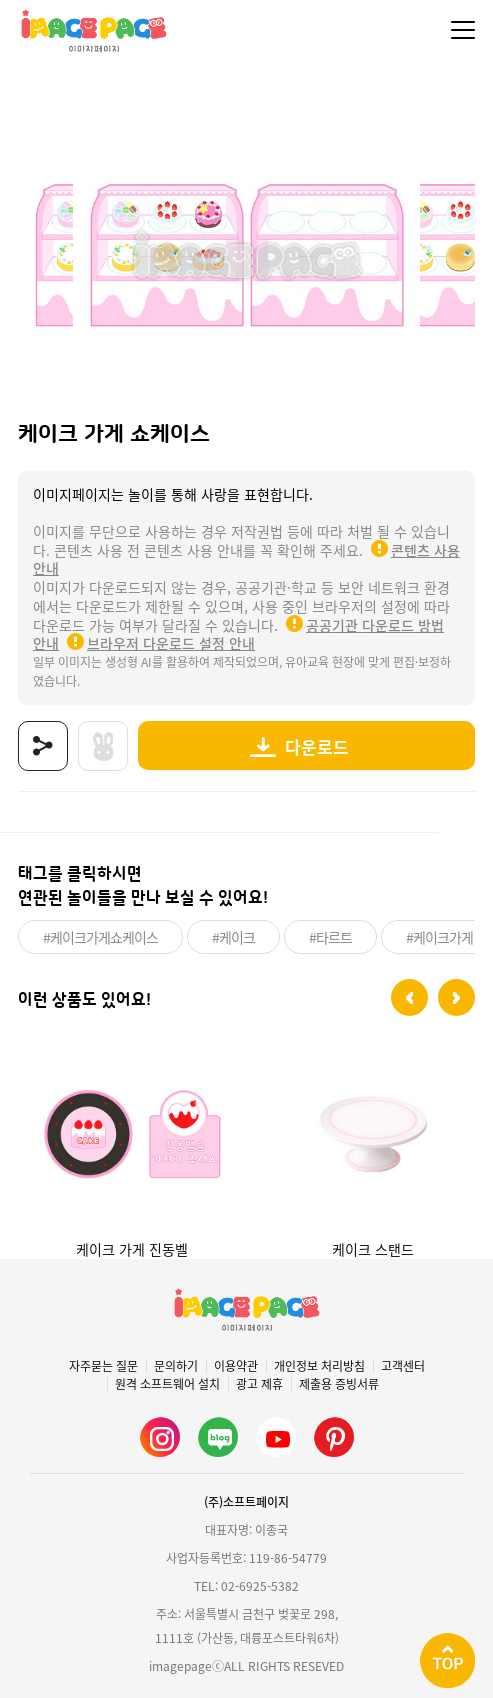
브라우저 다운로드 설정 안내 (171, 643)
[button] (409, 997)
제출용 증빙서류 (339, 1384)
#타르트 (330, 937)
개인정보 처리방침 (319, 1366)
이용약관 (236, 1366)
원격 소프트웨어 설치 (167, 1384)
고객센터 (403, 1366)
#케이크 (233, 937)
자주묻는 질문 (103, 1366)
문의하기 (176, 1366)
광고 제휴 (259, 1384)
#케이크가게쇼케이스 (100, 937)
